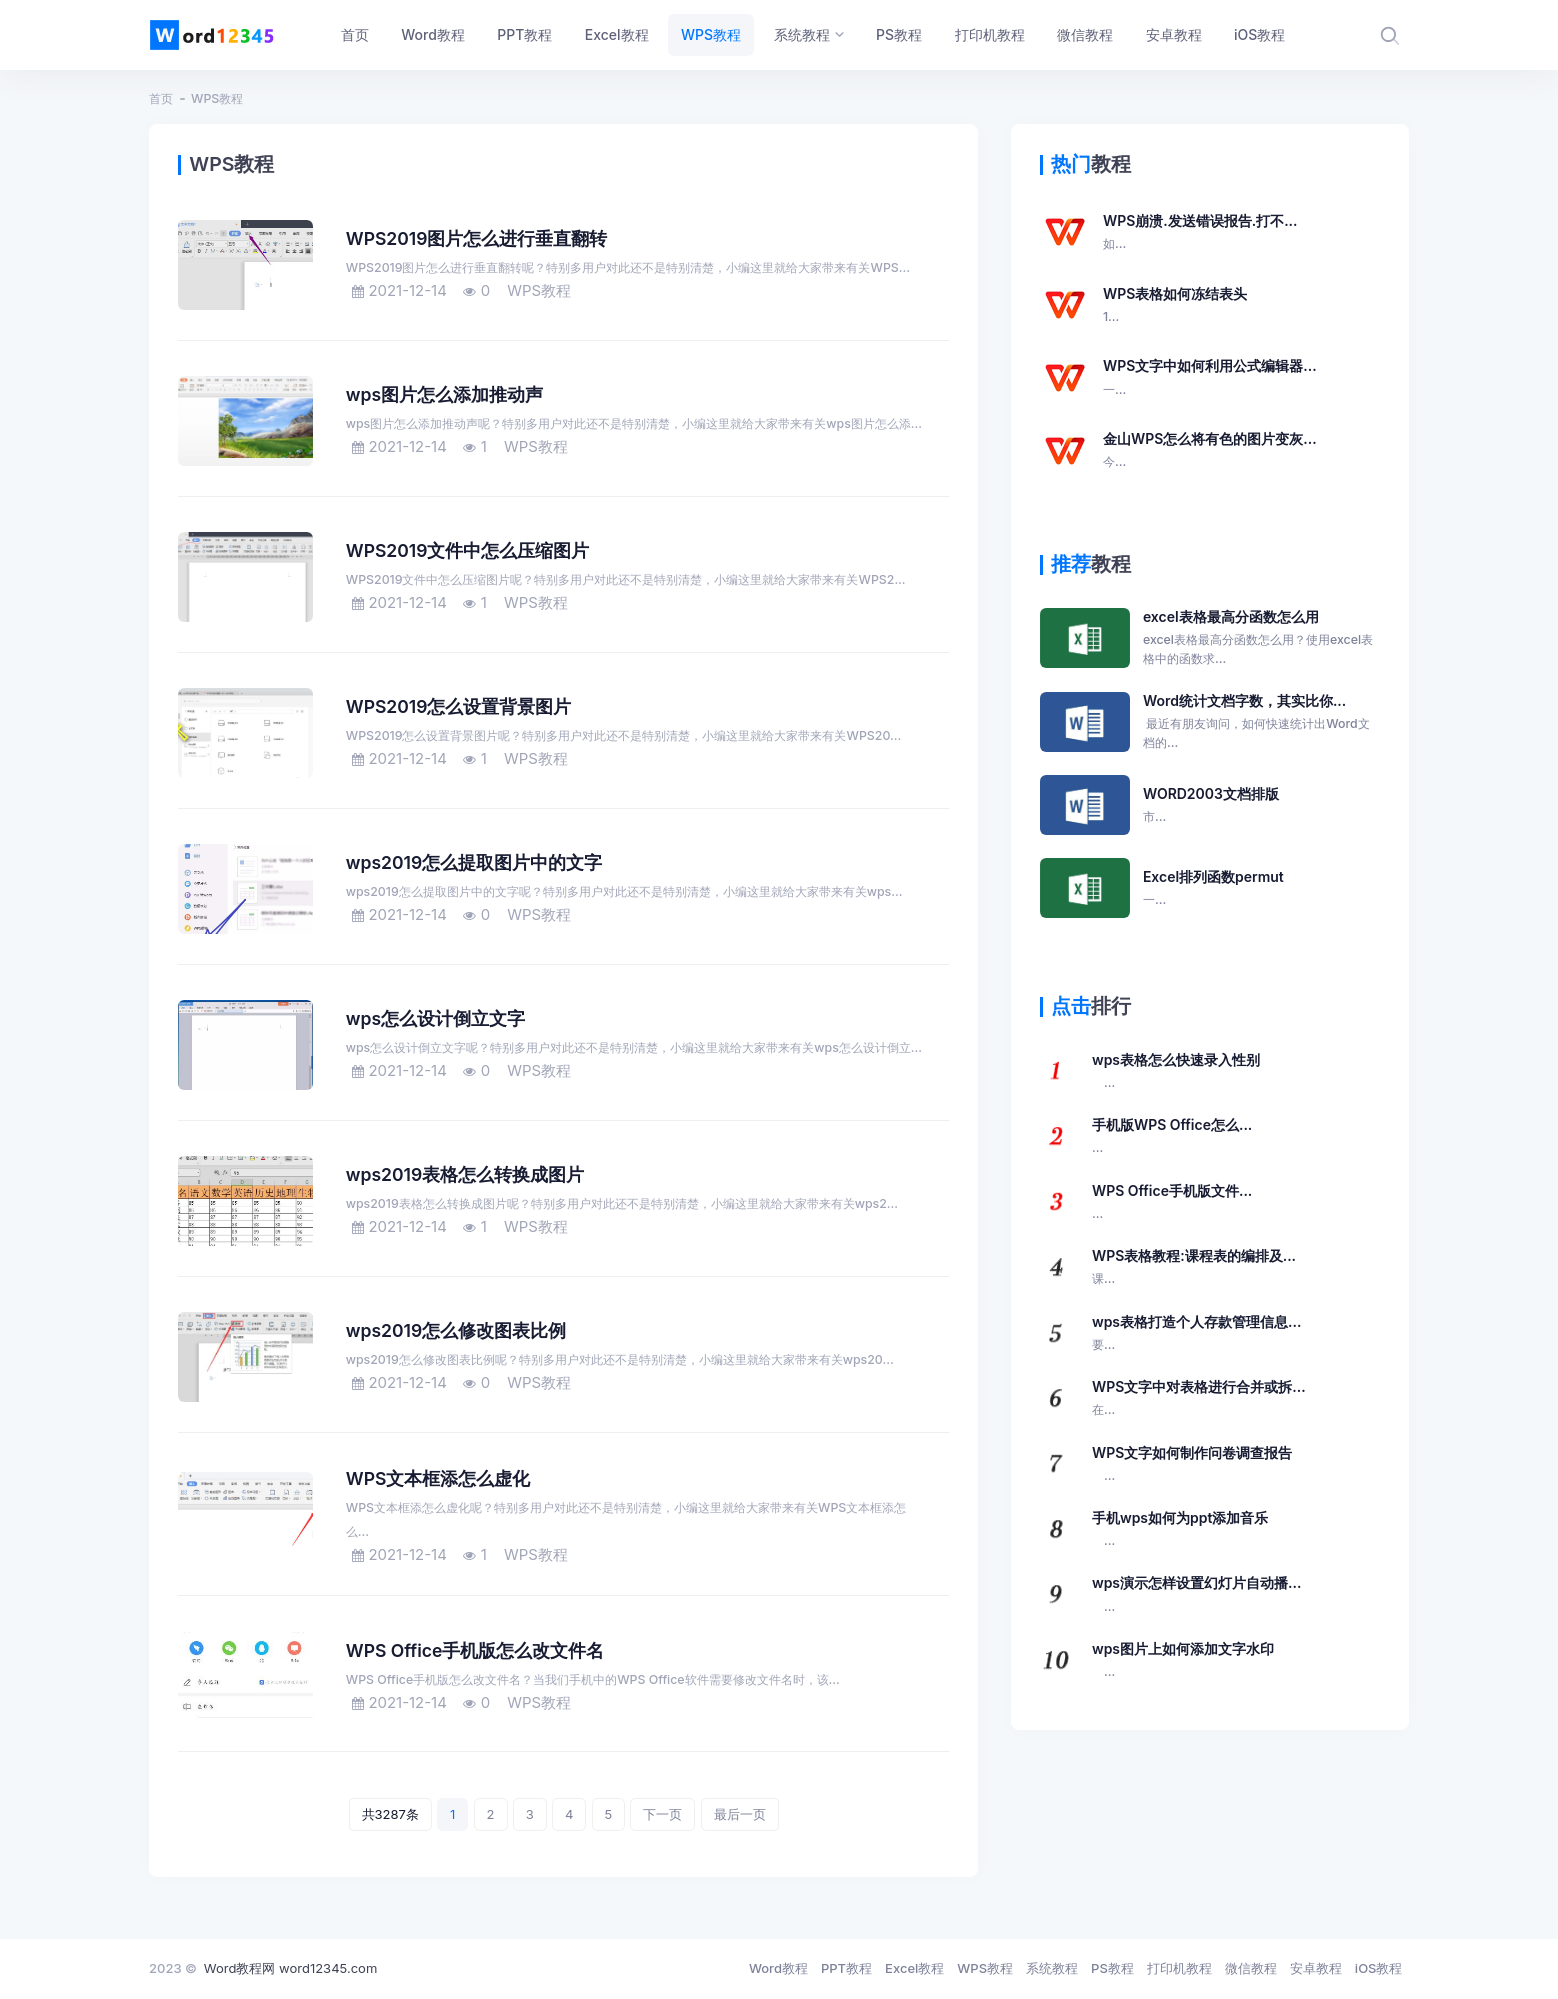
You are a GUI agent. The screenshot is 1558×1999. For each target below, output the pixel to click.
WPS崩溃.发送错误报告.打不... (1200, 233)
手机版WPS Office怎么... (1172, 1137)
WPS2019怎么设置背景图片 (459, 706)
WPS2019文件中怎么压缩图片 (468, 550)
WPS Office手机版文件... (1172, 1203)
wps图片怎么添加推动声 (444, 394)
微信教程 (1251, 1968)
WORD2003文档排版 (1211, 806)
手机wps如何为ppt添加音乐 (1180, 1530)
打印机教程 (1179, 1968)
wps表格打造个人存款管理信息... (1196, 1334)
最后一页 (740, 1814)
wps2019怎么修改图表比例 (456, 1330)
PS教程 (1112, 1968)
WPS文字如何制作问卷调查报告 (1192, 1465)
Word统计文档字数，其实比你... (1261, 722)
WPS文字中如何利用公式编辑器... (1210, 378)
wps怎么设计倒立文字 (435, 1018)
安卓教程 (1316, 1968)
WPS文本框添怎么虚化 (438, 1478)
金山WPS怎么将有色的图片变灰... (1210, 451)
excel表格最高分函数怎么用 (1261, 638)
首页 (161, 98)
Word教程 (778, 1968)
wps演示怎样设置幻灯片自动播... (1196, 1595)
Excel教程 (914, 1968)
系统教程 (1052, 1968)
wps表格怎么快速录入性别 (1176, 1072)
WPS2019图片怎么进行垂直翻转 (477, 238)
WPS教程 (217, 98)
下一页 (662, 1814)
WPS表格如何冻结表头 (1175, 306)
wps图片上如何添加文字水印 (1183, 1661)
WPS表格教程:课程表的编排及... (1194, 1268)
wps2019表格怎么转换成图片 (465, 1174)
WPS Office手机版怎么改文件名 (475, 1650)
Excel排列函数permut (1213, 889)
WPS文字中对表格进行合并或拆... (1199, 1399)
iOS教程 (1379, 1968)
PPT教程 (846, 1968)
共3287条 (390, 1814)
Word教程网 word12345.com (290, 1968)
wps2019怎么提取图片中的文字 (474, 862)
